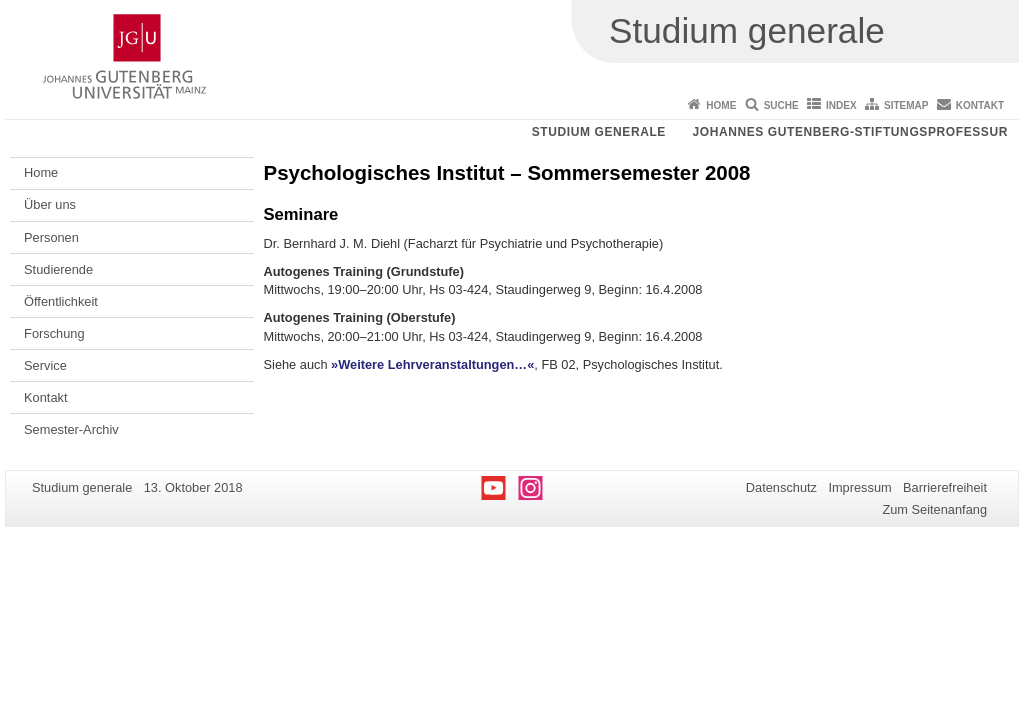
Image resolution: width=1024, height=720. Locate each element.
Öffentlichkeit (61, 301)
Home (721, 105)
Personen (51, 237)
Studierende (58, 269)
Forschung (54, 333)
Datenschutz (781, 487)
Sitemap (906, 105)
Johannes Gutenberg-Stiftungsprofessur (850, 132)
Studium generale (599, 132)
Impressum (859, 487)
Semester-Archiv (71, 429)
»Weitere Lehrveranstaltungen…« (432, 364)
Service (45, 365)
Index (841, 105)
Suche (781, 105)
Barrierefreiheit (945, 487)
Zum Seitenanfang (934, 509)
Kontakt (980, 105)
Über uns (50, 204)
